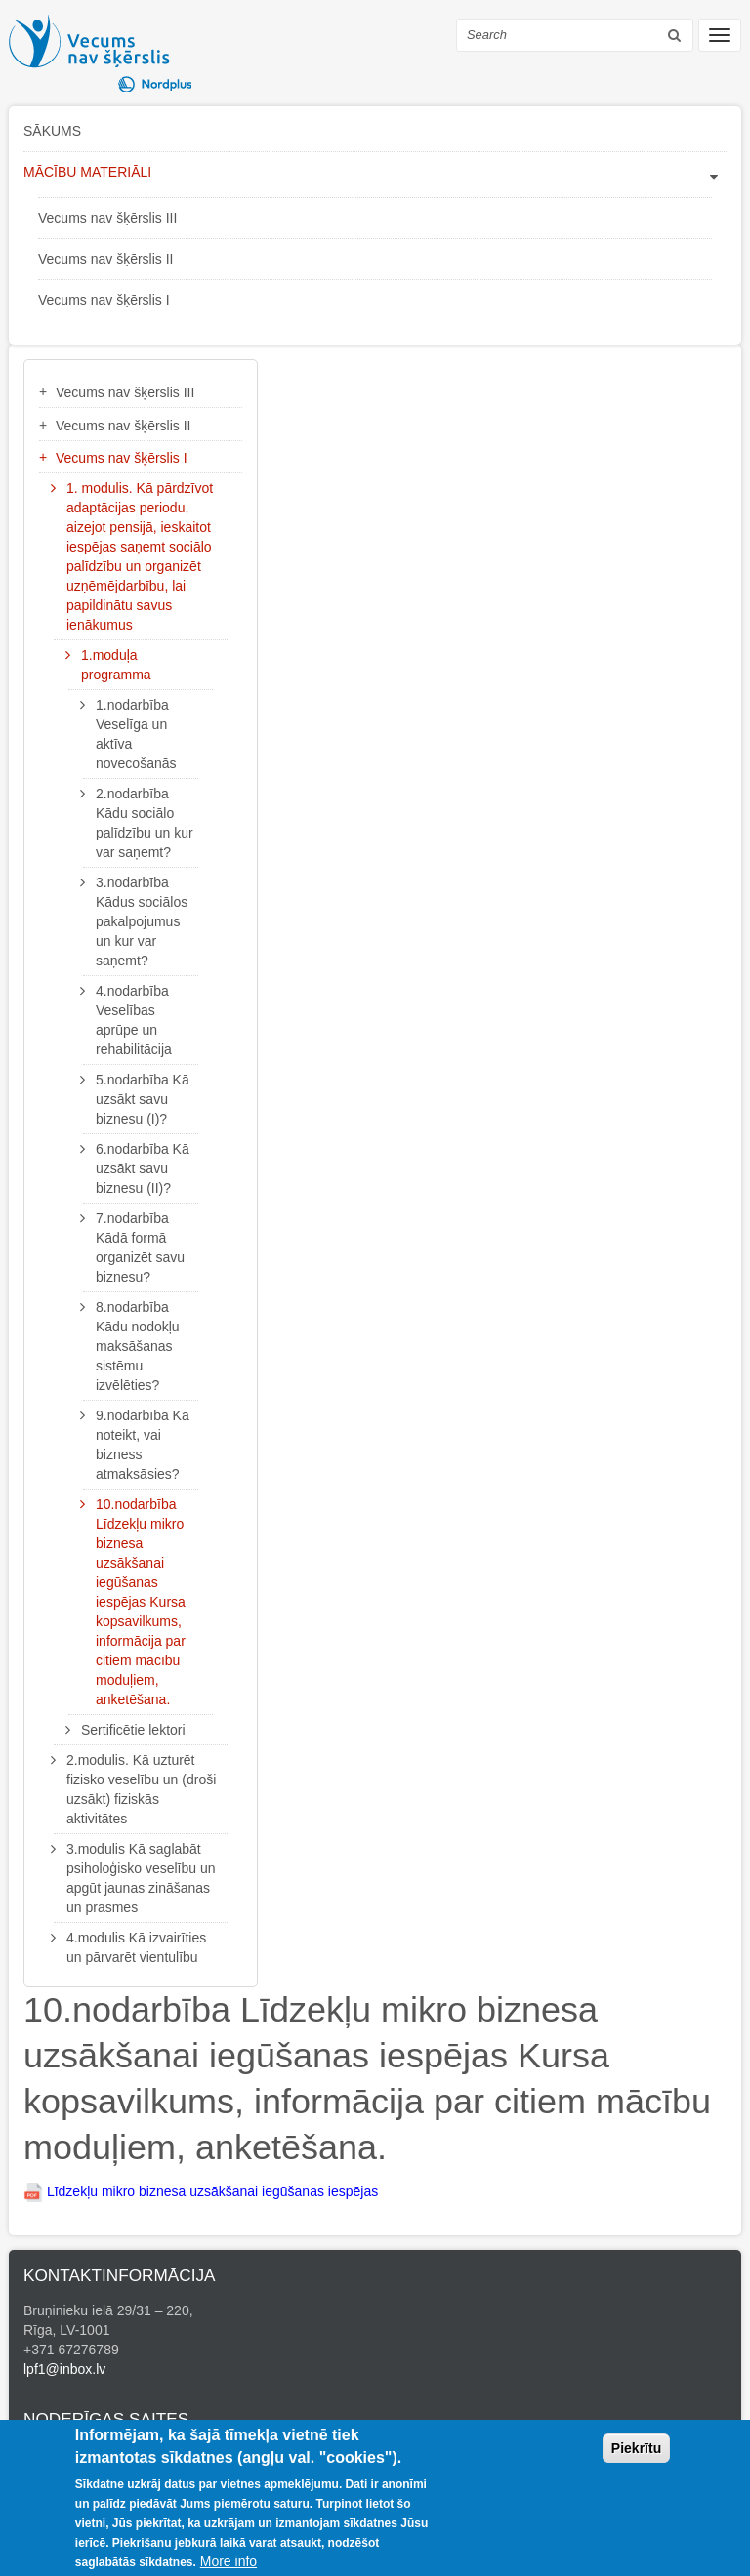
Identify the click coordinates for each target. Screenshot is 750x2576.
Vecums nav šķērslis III (107, 217)
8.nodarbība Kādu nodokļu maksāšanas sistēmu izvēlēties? (138, 1346)
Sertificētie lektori (133, 1730)
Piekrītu (636, 2456)
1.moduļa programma (116, 664)
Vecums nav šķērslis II (106, 258)
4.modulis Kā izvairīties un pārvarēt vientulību (136, 1947)
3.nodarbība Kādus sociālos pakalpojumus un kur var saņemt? (142, 921)
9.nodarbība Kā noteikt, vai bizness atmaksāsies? (142, 1445)
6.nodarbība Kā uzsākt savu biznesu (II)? (142, 1168)
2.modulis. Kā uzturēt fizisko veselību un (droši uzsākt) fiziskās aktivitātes (141, 1789)
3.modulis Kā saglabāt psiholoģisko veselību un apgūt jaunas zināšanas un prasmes (141, 1878)
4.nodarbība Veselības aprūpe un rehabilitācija (134, 1020)
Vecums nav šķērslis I (104, 299)
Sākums (52, 131)
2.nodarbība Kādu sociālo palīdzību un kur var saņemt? (144, 823)
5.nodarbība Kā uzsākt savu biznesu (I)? (142, 1099)
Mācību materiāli (87, 172)
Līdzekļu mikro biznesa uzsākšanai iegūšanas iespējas (210, 2191)
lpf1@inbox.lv (64, 2369)
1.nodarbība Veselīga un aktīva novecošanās (136, 734)
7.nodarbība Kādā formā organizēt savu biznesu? (140, 1247)
